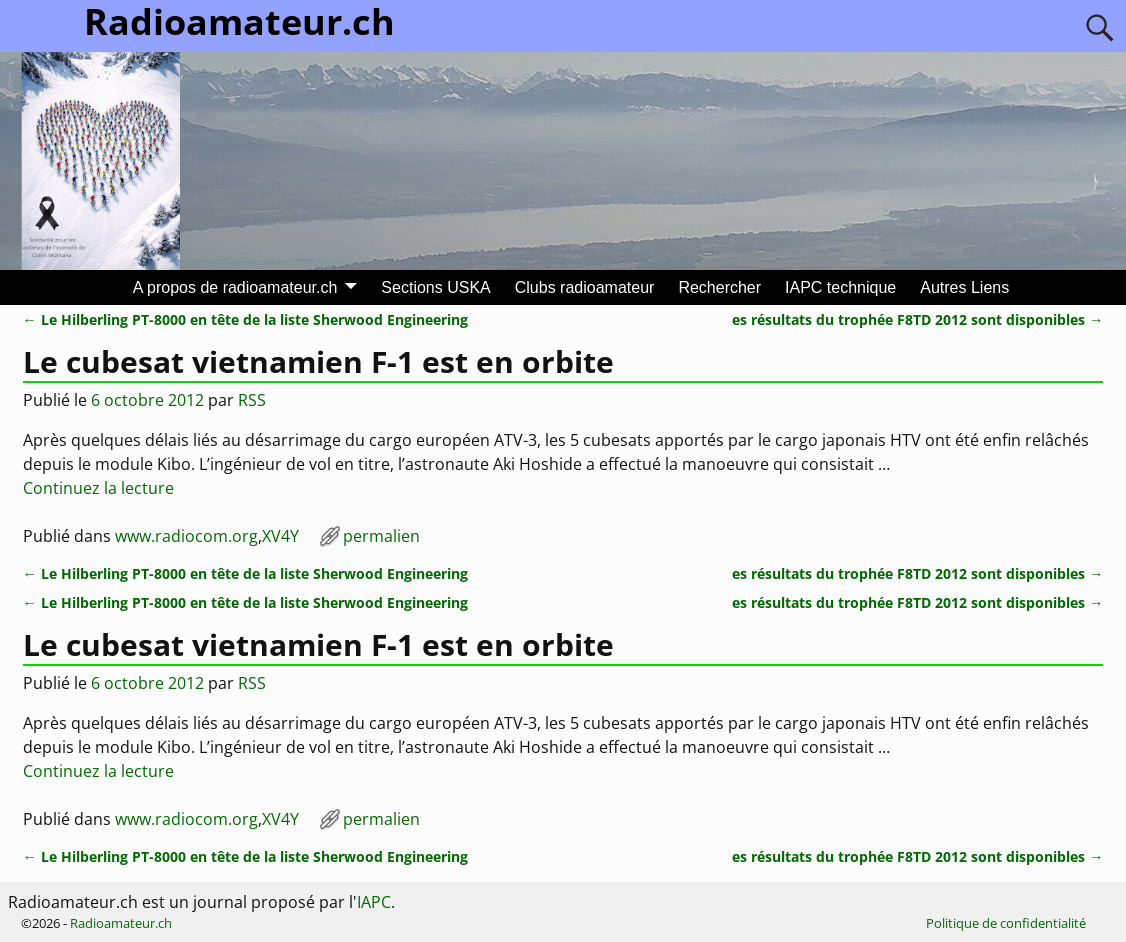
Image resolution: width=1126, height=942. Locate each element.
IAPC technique (840, 287)
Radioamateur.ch (121, 923)
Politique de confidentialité (1006, 923)
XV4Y (280, 536)
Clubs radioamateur (585, 287)
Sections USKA (435, 287)
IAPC (374, 902)
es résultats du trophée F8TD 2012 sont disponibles (917, 319)
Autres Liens (964, 287)
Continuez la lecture (98, 488)
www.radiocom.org (186, 536)
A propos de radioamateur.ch (235, 287)
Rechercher (719, 287)
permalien (381, 536)
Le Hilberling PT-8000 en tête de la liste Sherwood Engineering (245, 319)
